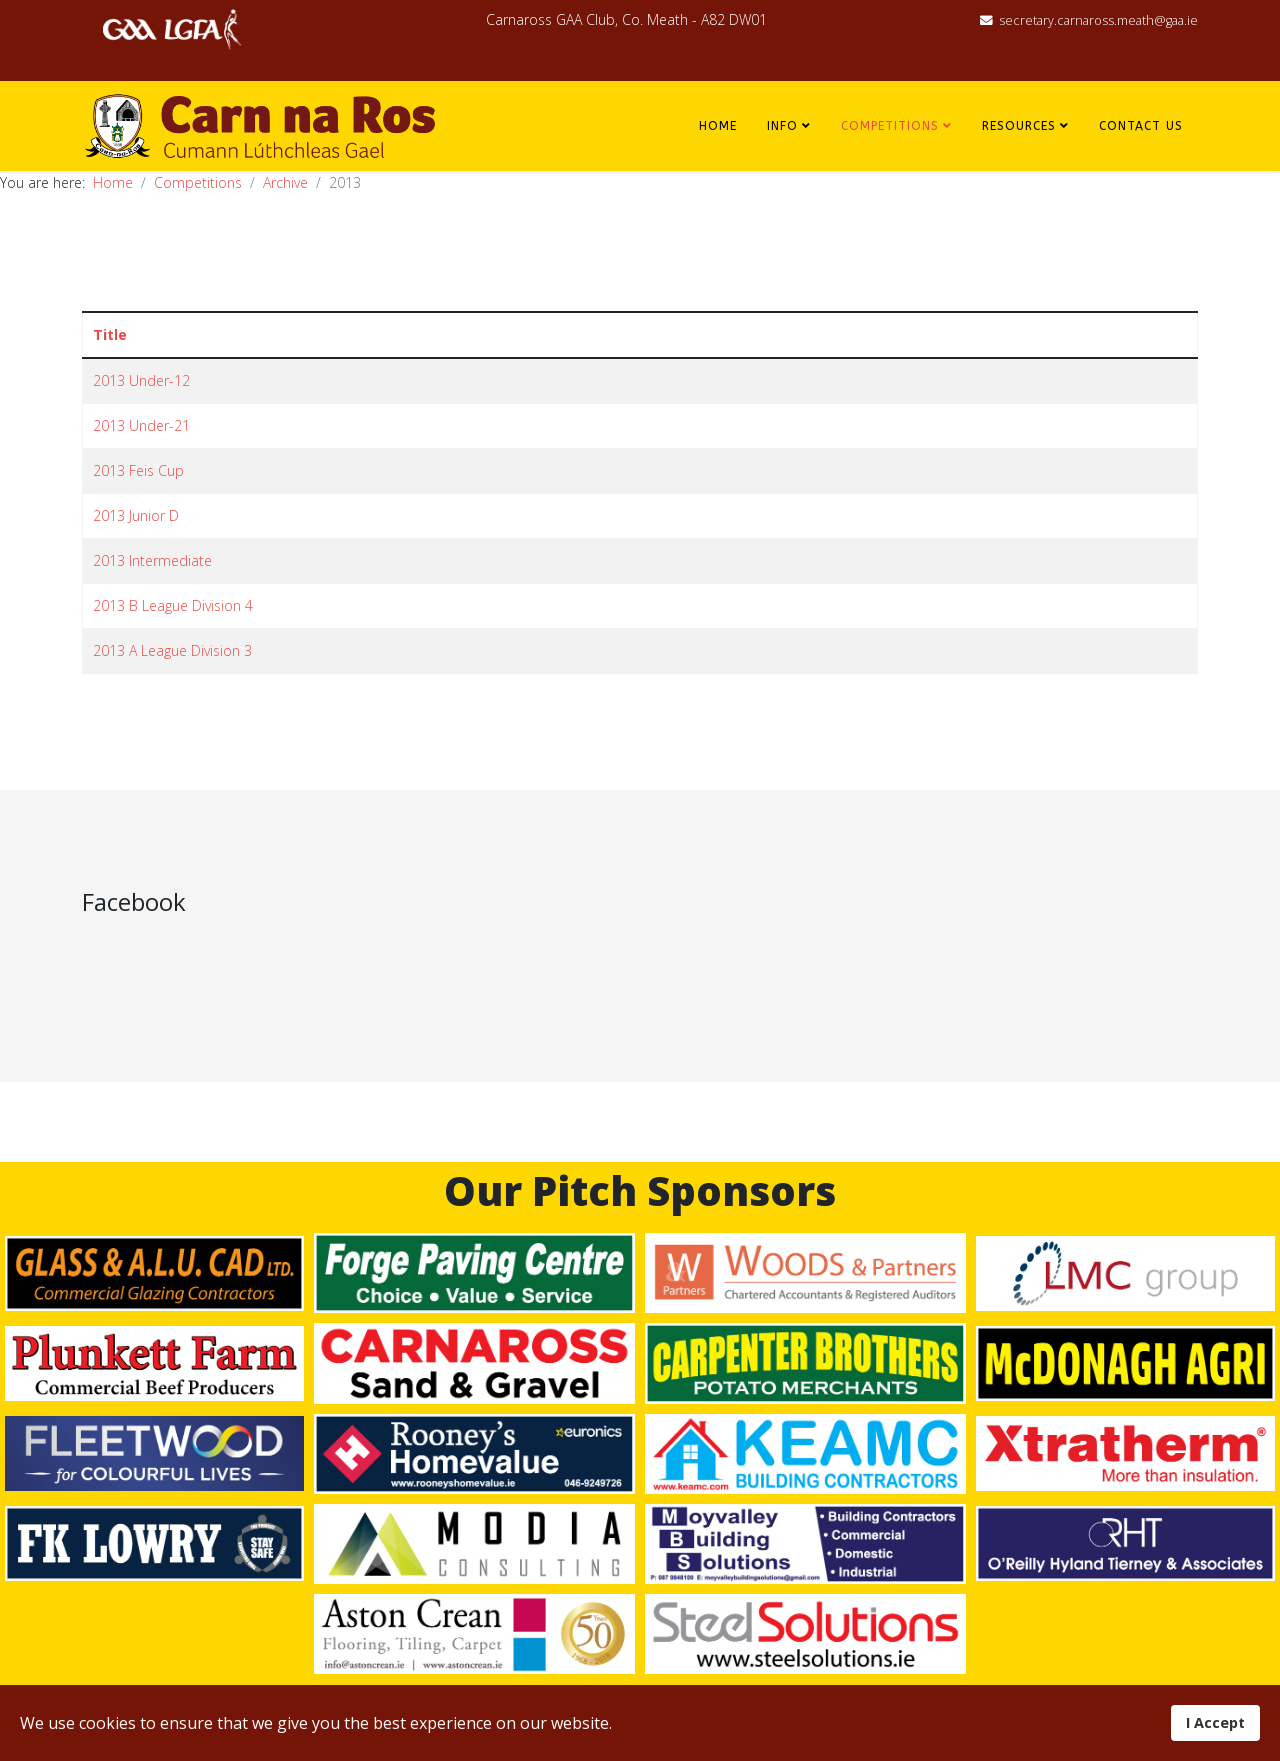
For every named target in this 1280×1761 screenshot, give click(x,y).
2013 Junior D (136, 515)
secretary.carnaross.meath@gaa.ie (1098, 20)
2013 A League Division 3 (172, 650)
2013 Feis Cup (138, 470)
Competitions (890, 126)
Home (718, 126)
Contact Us (1141, 126)
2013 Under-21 (141, 425)
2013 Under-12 (141, 380)
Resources (1019, 126)
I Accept (1215, 1722)
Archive (285, 182)
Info (782, 126)
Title (110, 334)
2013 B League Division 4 (173, 605)
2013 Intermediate (152, 560)
